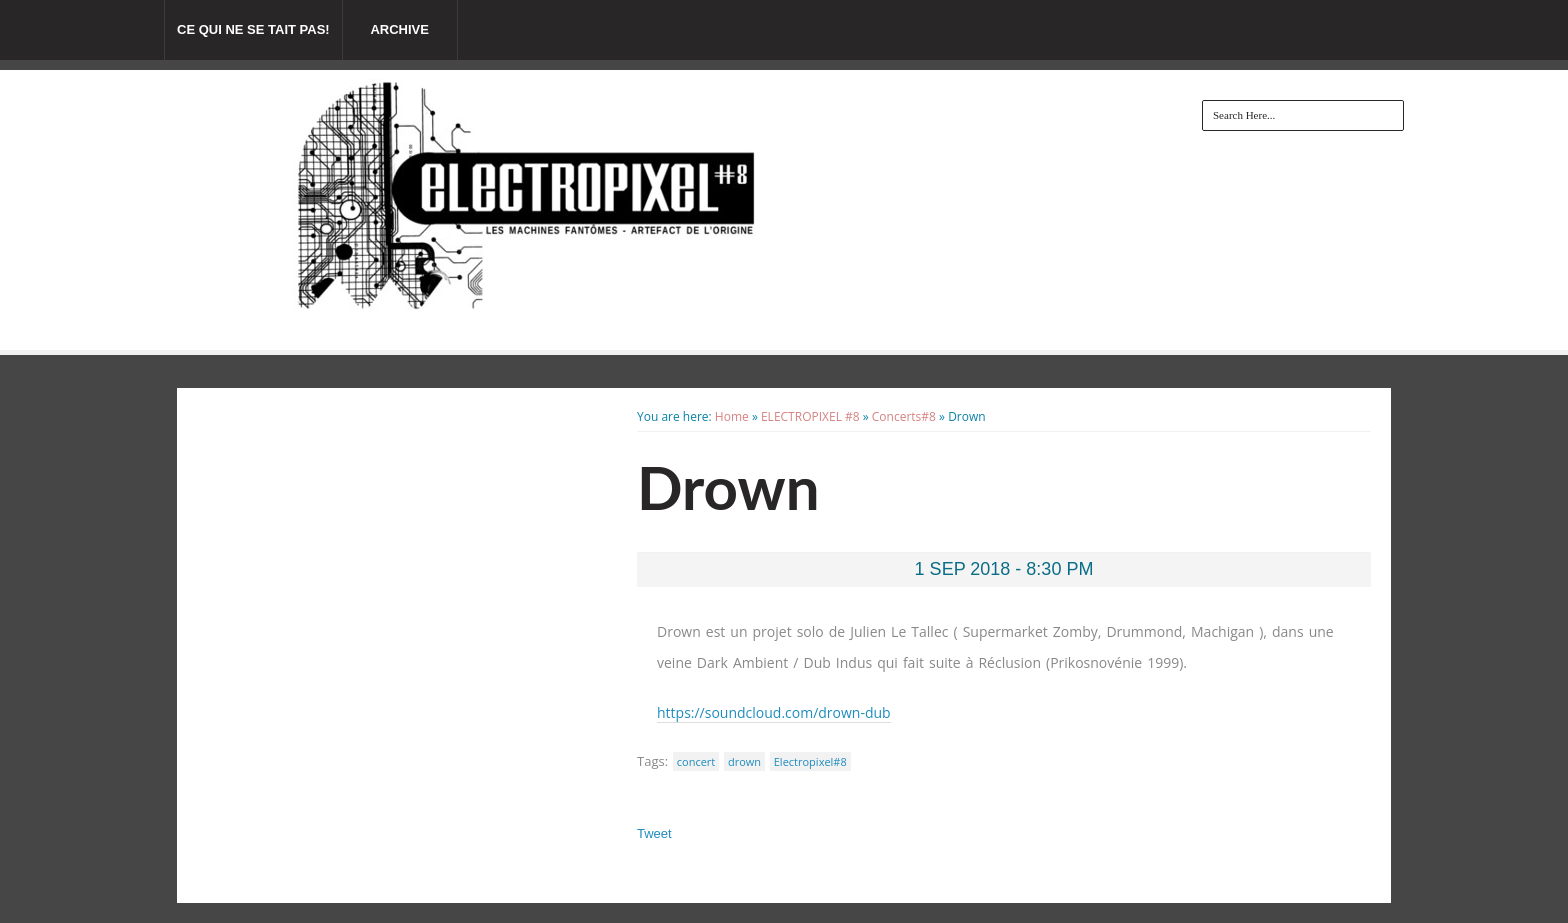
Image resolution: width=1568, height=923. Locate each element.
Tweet (654, 833)
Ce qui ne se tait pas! (253, 29)
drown (744, 761)
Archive (399, 29)
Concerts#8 (904, 416)
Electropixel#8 (810, 761)
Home (732, 416)
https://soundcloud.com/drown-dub (774, 712)
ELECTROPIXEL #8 (810, 416)
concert (696, 761)
